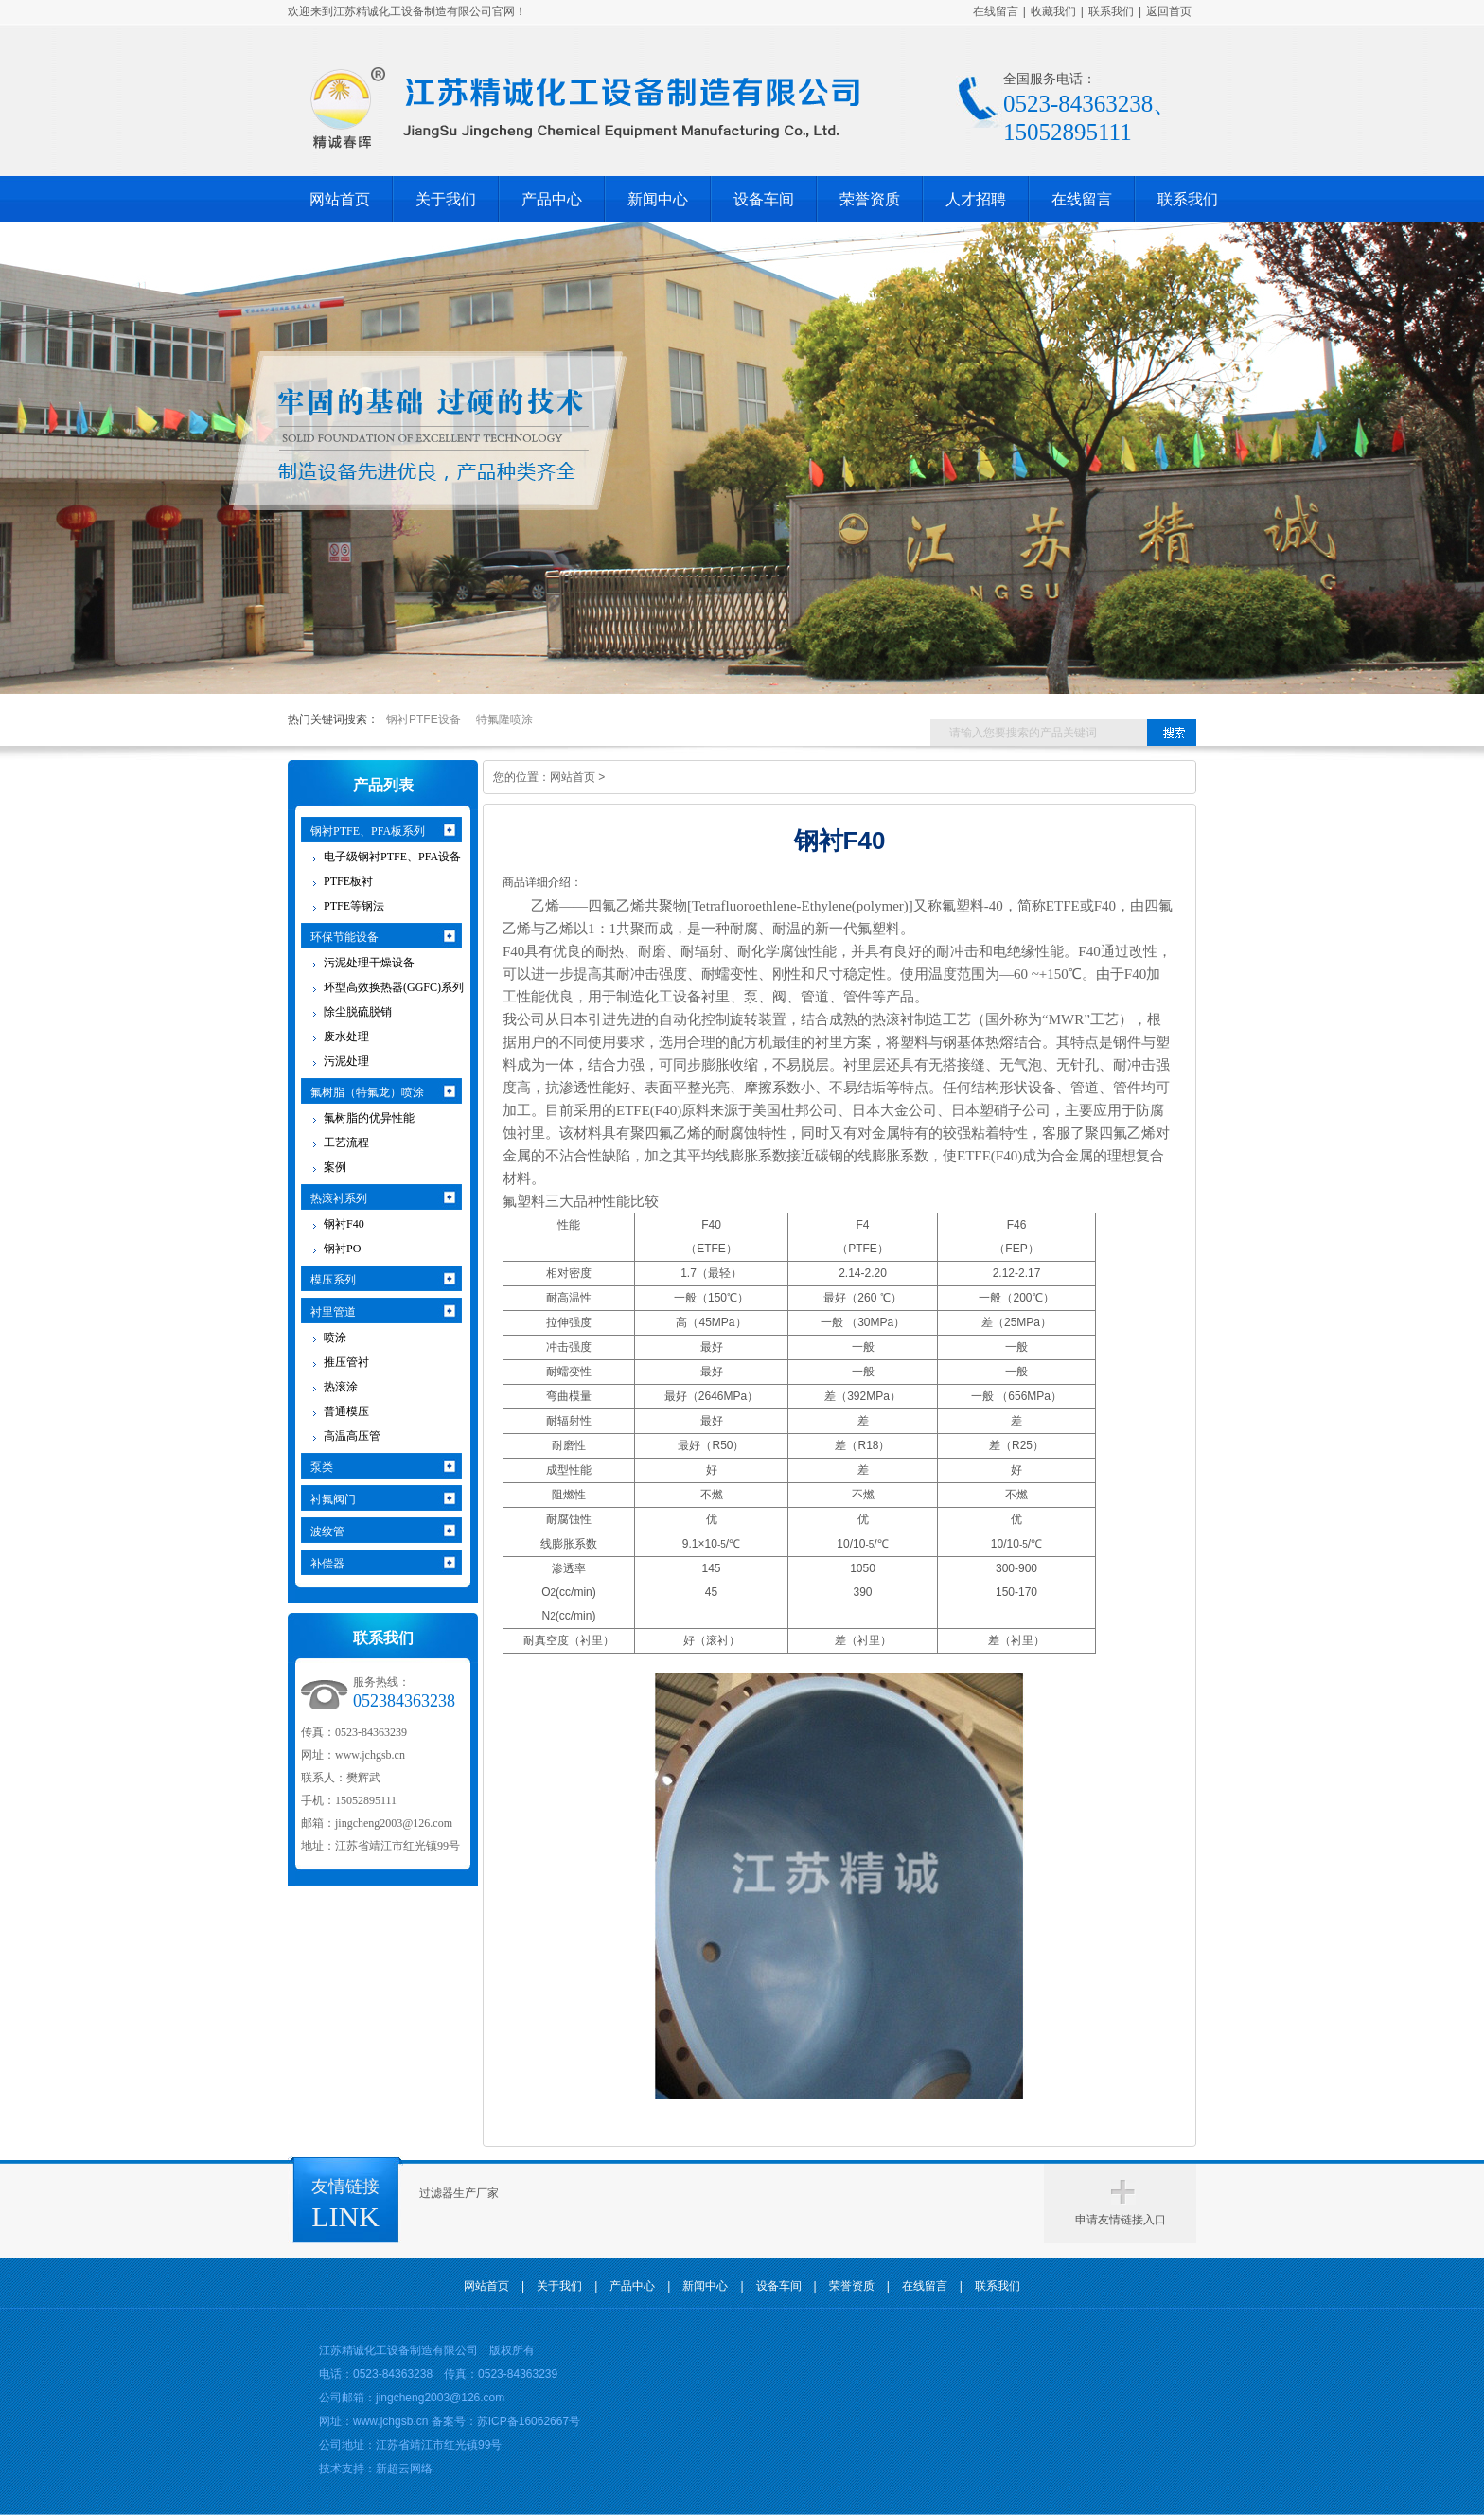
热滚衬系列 (338, 1198)
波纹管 (327, 1531)
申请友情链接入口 (1120, 2219)
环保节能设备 (344, 937)
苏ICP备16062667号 (528, 2421)
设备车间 (763, 199)
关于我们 (445, 199)
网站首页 (339, 199)
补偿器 (327, 1563)
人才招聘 (975, 199)
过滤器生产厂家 (459, 2193)
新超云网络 (404, 2468)
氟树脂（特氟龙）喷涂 (367, 1092)
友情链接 (345, 2186)
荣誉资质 (869, 199)
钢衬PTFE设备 (423, 719)
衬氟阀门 (333, 1499)
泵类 (321, 1467)
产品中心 (551, 199)
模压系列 (333, 1279)
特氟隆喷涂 (504, 719)
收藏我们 (1053, 11)
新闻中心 (657, 199)
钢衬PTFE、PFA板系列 (367, 831)
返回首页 (1169, 11)
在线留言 (995, 11)
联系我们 (1111, 11)
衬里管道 (333, 1312)
